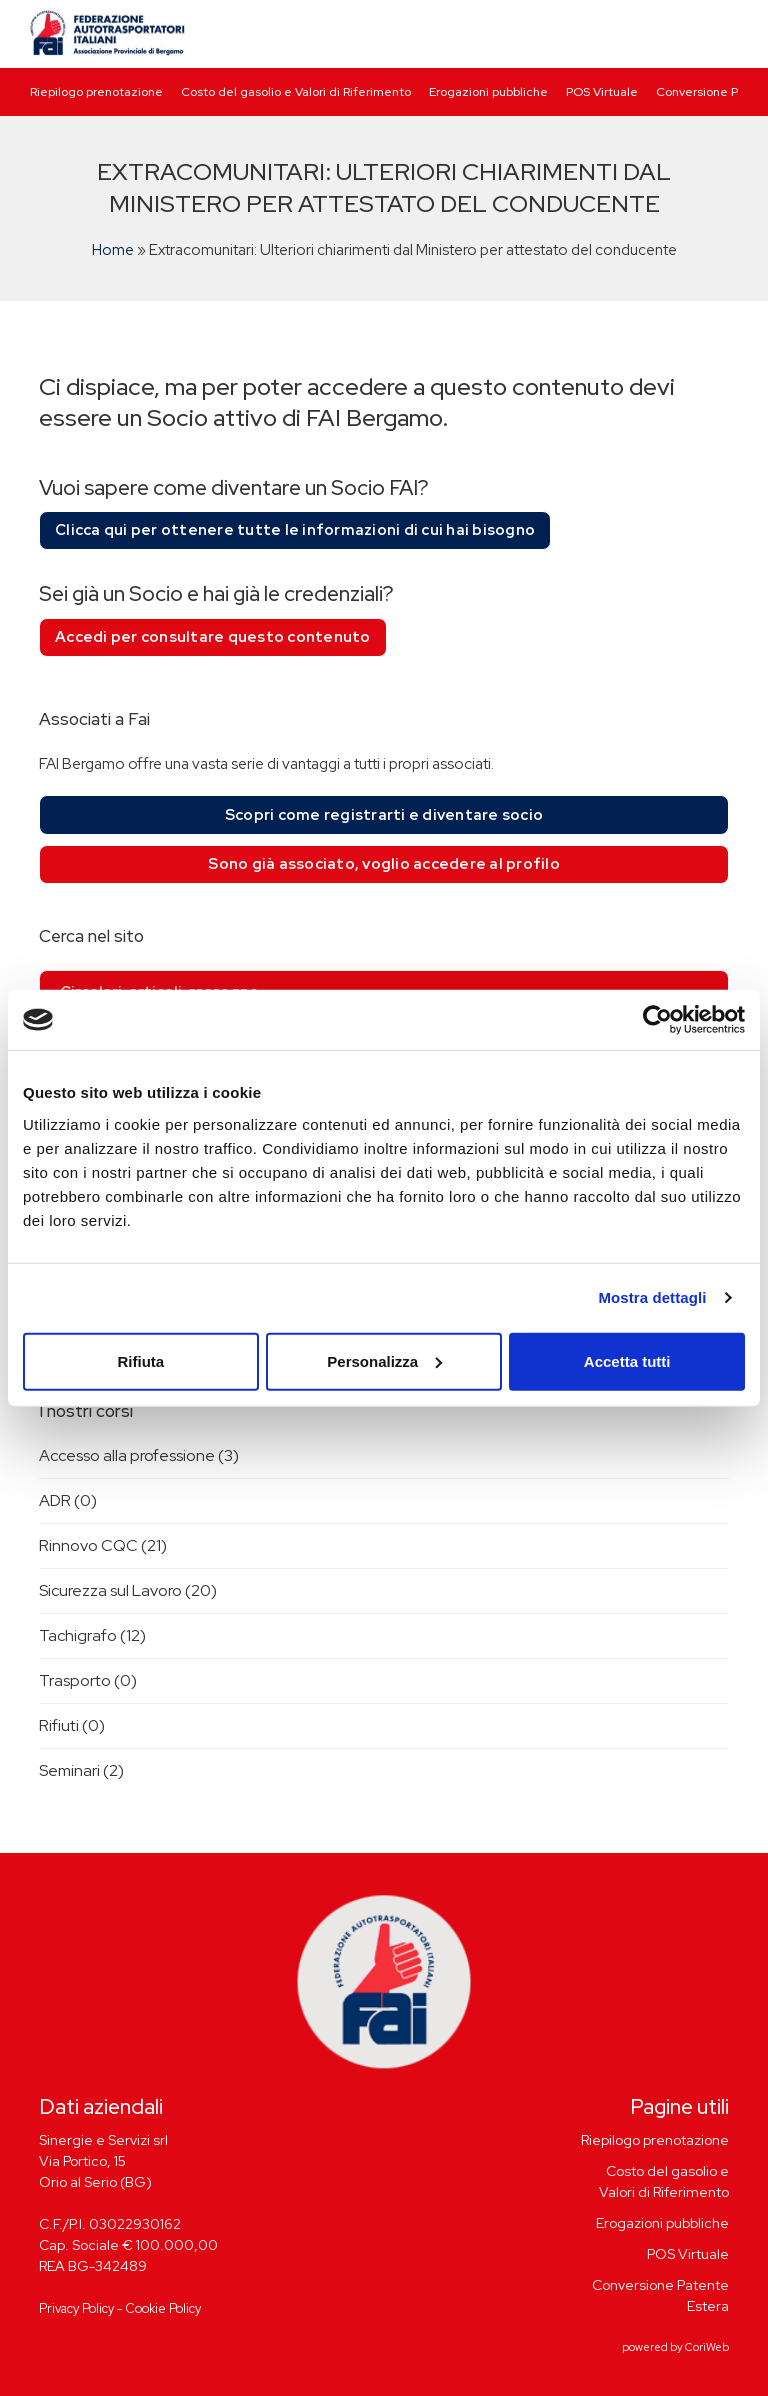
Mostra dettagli (652, 1297)
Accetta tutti (627, 1360)
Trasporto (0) (88, 1680)
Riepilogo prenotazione (96, 92)
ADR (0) (68, 1500)
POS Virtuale (602, 92)
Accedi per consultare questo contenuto (213, 637)
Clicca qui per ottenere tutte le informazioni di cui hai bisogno (295, 530)
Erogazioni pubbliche (488, 92)
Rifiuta (140, 1360)
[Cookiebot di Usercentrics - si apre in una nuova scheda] (657, 1020)
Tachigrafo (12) (92, 1635)
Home (113, 250)
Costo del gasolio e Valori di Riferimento (296, 92)
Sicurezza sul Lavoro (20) (128, 1590)
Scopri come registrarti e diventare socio (384, 815)
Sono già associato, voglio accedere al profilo (384, 864)
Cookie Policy (163, 2308)
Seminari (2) (81, 1770)
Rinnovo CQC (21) (103, 1545)
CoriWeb (707, 2347)
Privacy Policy (76, 2308)
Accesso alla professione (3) (139, 1455)
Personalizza (384, 1360)
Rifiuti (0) (72, 1725)
